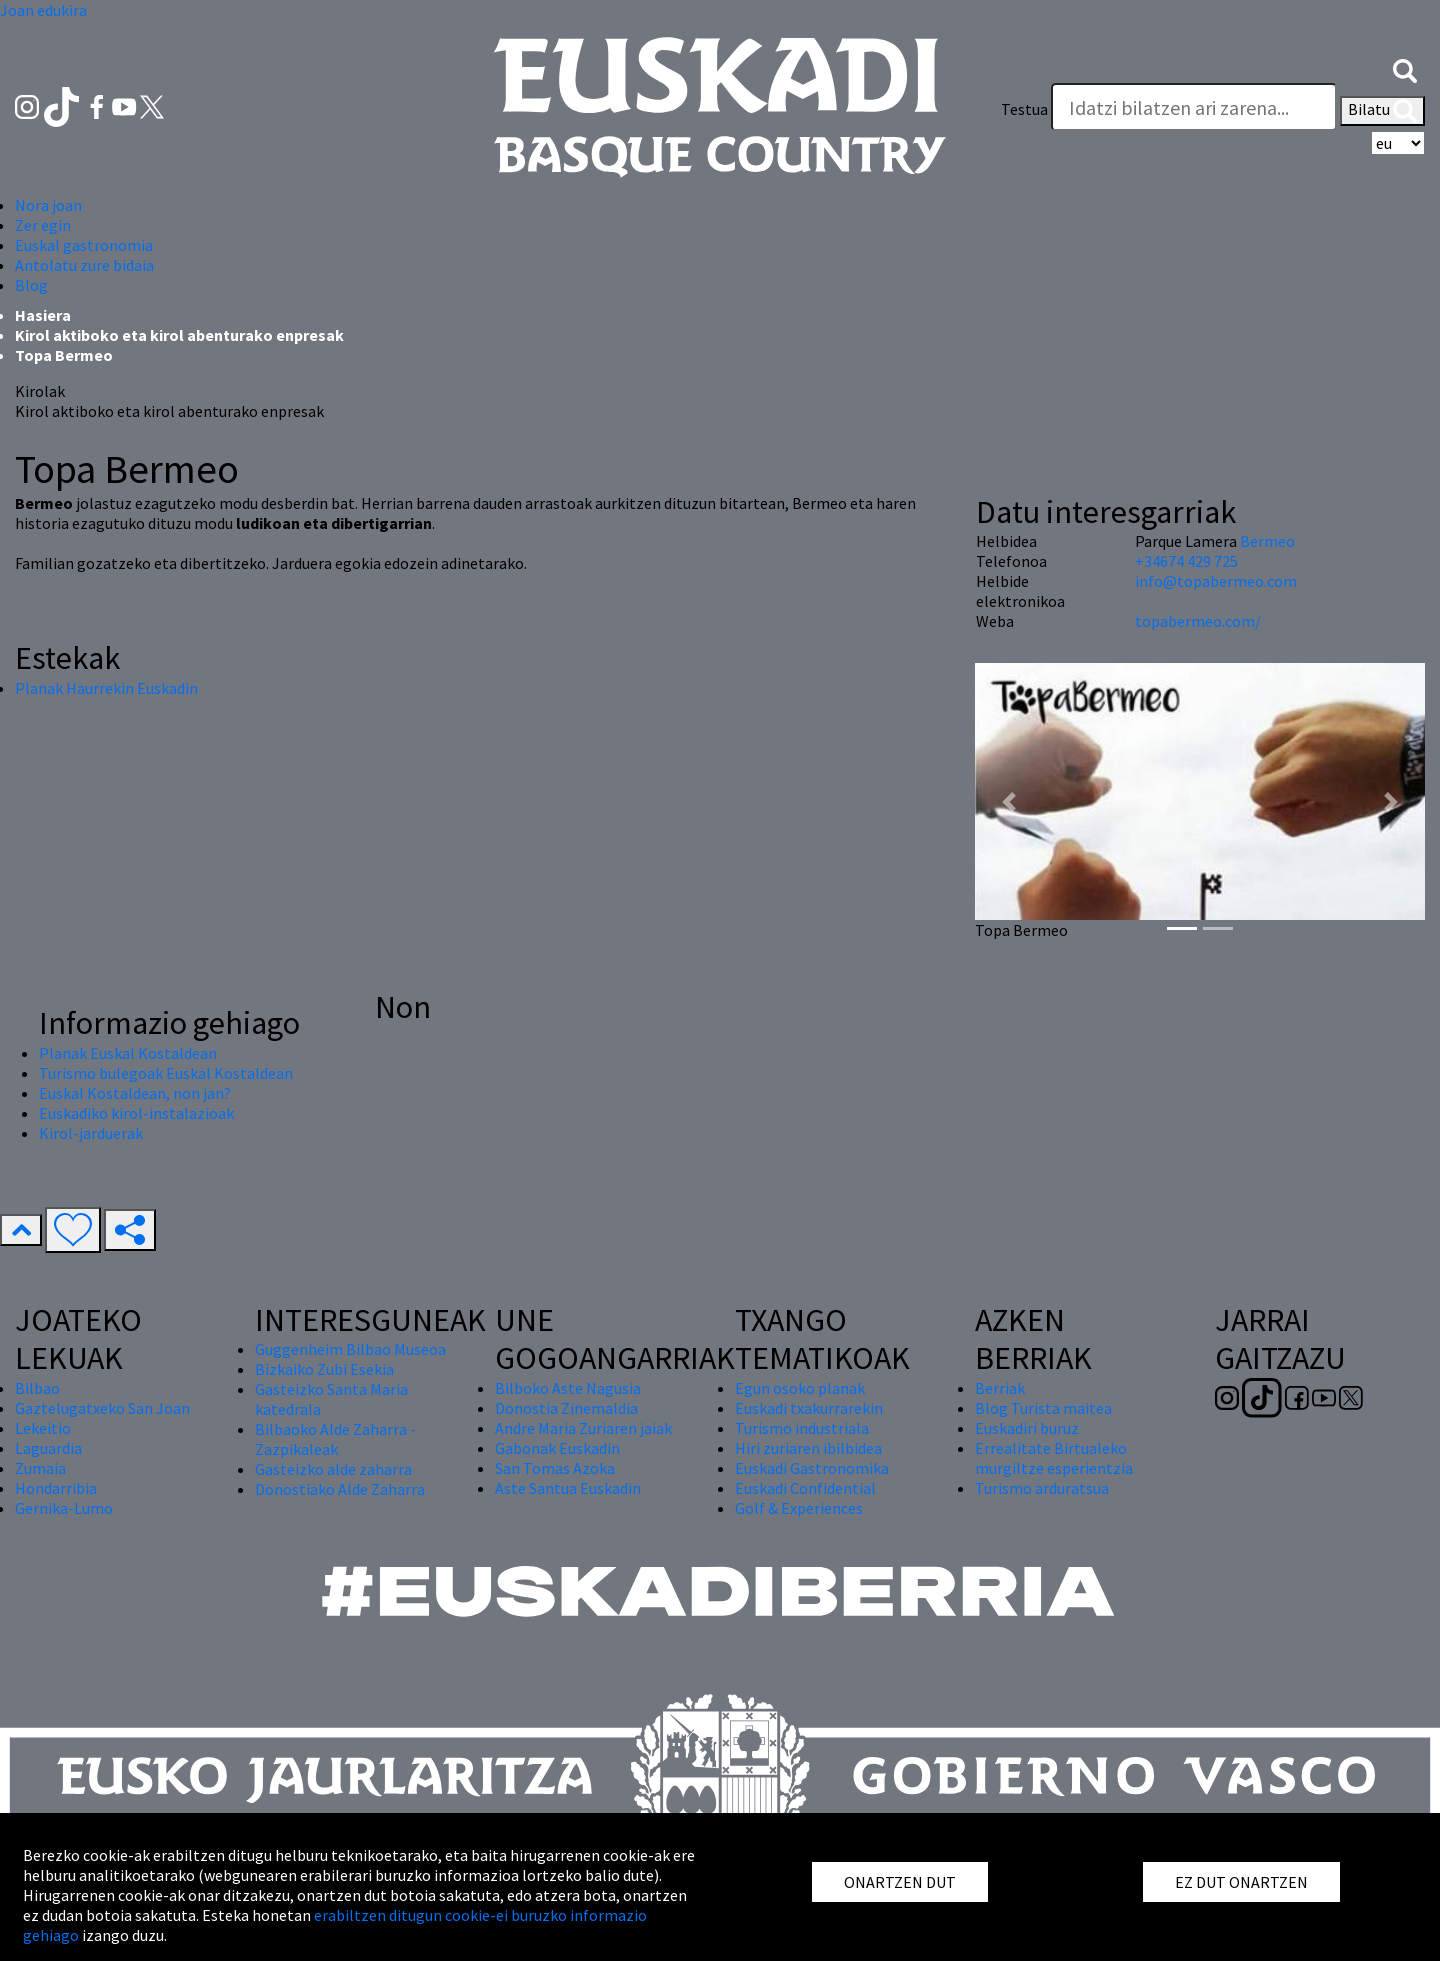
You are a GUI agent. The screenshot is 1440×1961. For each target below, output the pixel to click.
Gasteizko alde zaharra (333, 1469)
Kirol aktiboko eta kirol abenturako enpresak (179, 335)
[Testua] (1194, 107)
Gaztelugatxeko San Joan (102, 1408)
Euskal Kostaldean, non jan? (135, 1093)
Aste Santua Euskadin (568, 1488)
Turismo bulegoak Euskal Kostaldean (166, 1073)
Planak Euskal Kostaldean (128, 1053)
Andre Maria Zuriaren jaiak (583, 1428)
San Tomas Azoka (555, 1468)
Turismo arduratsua (1042, 1488)
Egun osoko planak (800, 1388)
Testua (1024, 109)
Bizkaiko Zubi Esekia (324, 1369)
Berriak (1000, 1388)
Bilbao (37, 1388)
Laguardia (48, 1448)
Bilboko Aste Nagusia (568, 1388)
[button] (1405, 69)
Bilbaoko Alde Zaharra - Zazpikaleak (335, 1439)
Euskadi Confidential (805, 1488)
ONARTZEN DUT (900, 1882)
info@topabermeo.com (1216, 581)
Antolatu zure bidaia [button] (84, 265)
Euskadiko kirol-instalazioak (136, 1113)
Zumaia (40, 1468)
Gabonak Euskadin (557, 1448)
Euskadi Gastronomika (812, 1468)
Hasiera (43, 315)
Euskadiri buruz (1027, 1428)
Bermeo (1267, 541)
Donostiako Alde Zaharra (340, 1489)
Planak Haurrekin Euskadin (106, 688)
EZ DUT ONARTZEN (1241, 1882)
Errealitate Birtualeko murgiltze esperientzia (1054, 1458)
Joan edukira (43, 10)
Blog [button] (31, 285)
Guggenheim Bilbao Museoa (350, 1349)
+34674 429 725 (1186, 561)
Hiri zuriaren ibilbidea (808, 1448)
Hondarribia (56, 1488)
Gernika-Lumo (64, 1508)
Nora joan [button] (48, 205)
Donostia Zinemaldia (566, 1408)
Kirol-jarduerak (91, 1133)
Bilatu (1382, 111)
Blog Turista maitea (1043, 1408)
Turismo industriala (802, 1428)
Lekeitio (43, 1428)
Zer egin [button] (43, 225)
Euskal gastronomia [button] (84, 245)
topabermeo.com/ (1198, 621)
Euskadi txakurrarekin (809, 1408)
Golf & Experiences (799, 1508)
